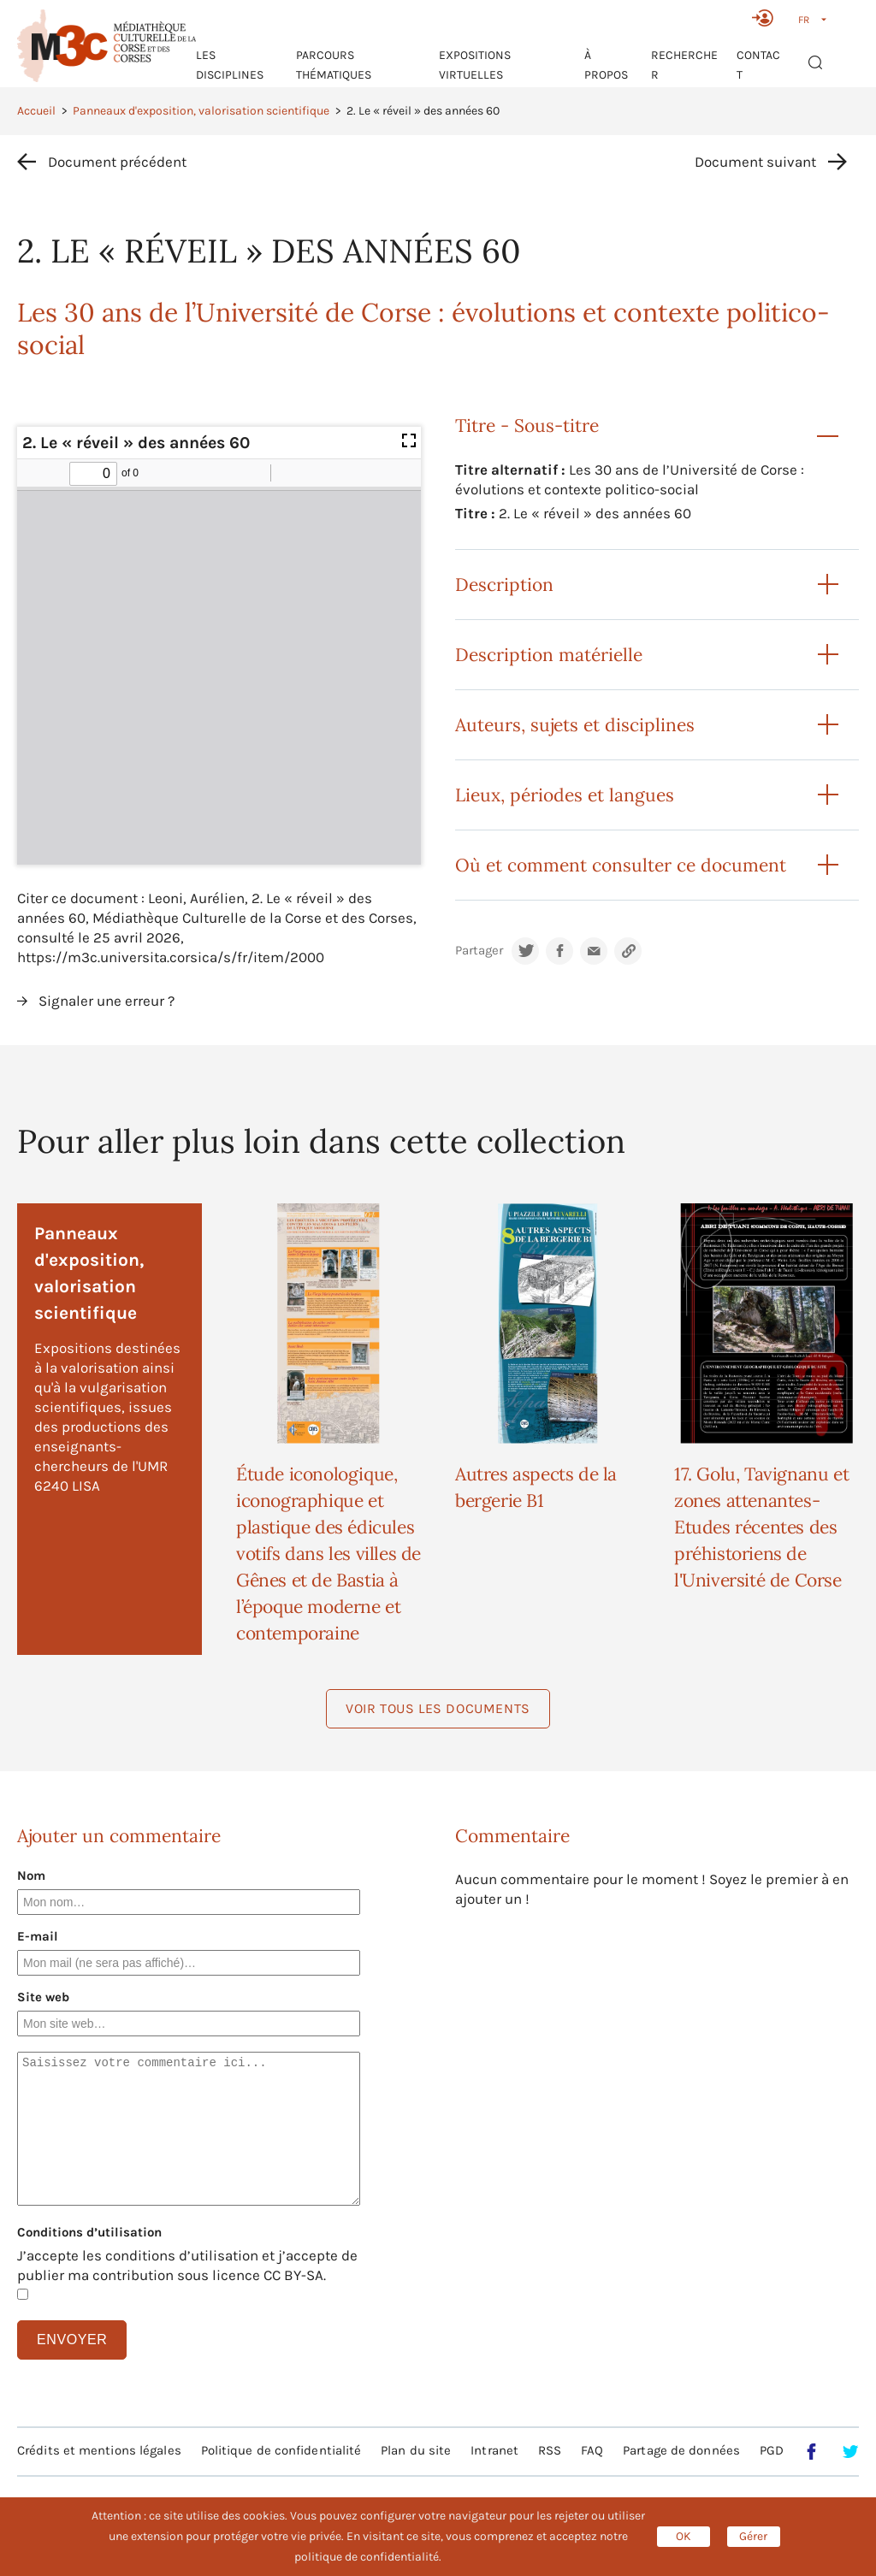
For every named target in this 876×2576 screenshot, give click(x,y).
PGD (772, 2450)
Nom (31, 1875)
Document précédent (117, 161)
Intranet (494, 2450)
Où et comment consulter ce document (620, 865)
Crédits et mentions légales (99, 2450)
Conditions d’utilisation (89, 2232)
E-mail (37, 1936)
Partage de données (681, 2450)
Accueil (36, 110)
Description (504, 584)
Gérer (753, 2536)
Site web (43, 1997)
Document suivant (755, 161)
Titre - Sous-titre (527, 425)
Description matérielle (548, 654)
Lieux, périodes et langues (564, 794)
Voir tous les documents (438, 1708)
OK (683, 2536)
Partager (479, 950)
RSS (549, 2450)
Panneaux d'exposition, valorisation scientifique (201, 110)
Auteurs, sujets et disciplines (575, 724)
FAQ (592, 2450)
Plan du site (416, 2450)
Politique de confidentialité (281, 2450)
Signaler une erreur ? (106, 1000)
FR (803, 20)
